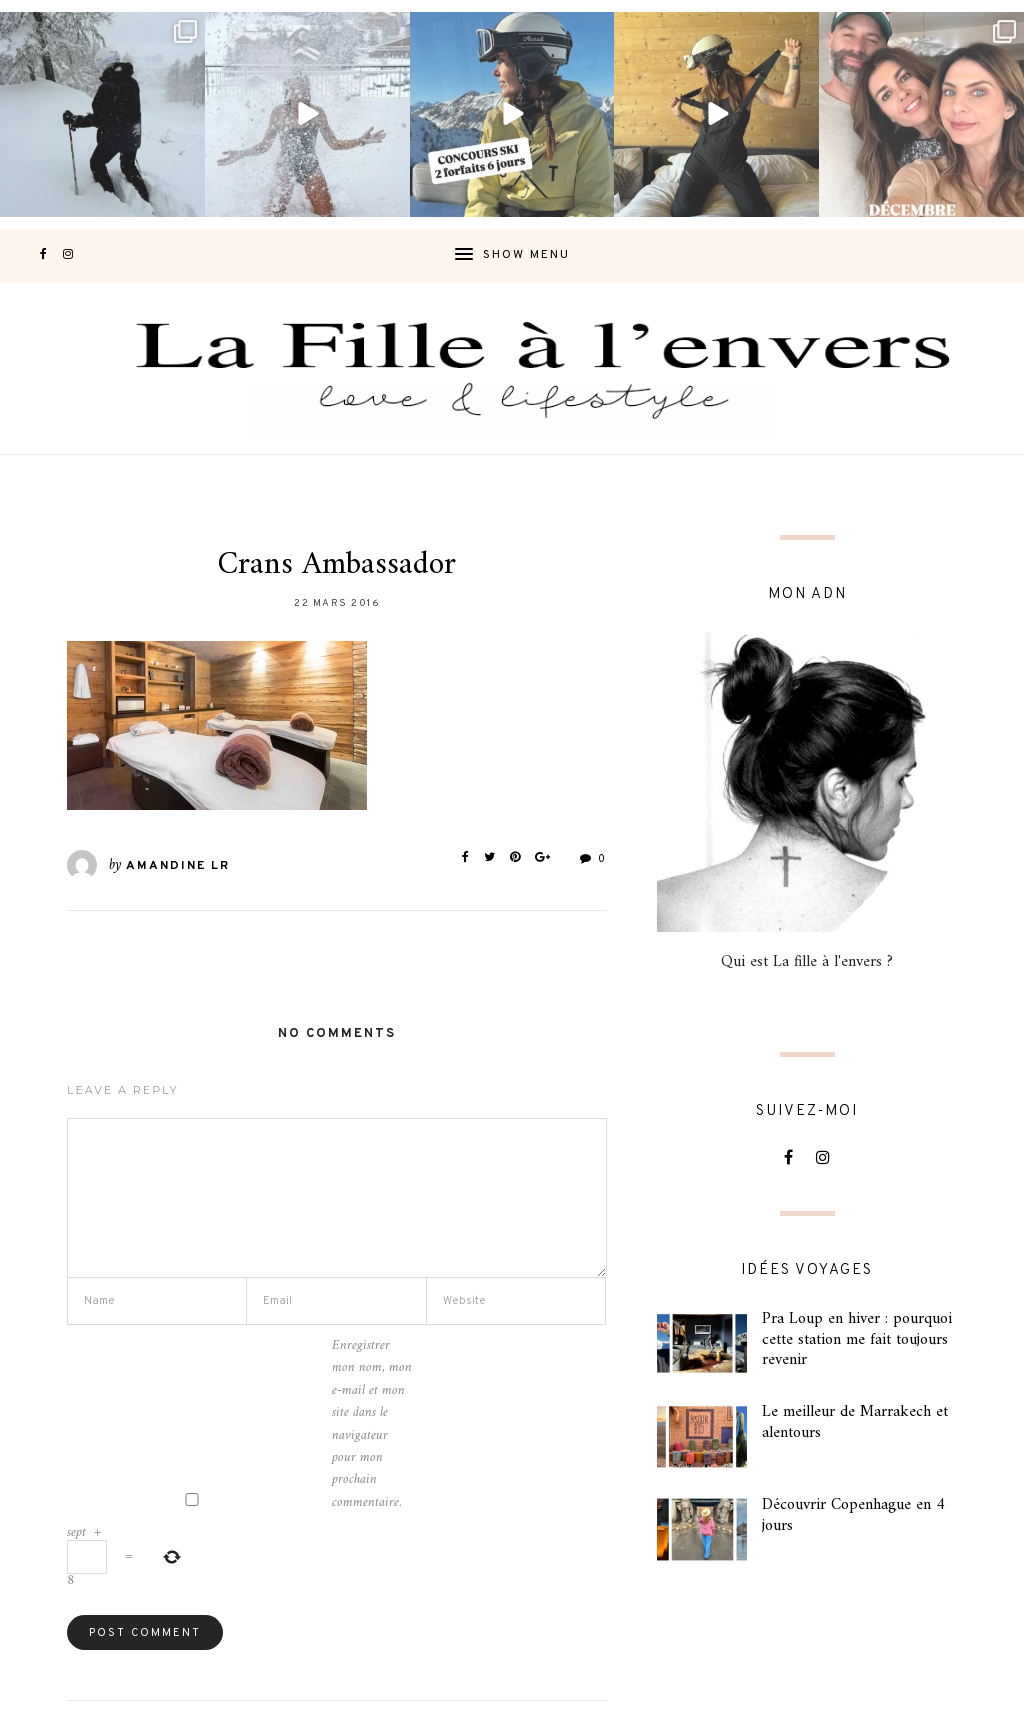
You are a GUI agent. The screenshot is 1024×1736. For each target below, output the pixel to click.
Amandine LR (178, 866)
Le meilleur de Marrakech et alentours (855, 1422)
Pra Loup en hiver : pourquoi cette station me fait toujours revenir (857, 1340)
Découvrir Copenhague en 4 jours (853, 1515)
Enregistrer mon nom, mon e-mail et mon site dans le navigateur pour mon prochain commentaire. (372, 1424)
